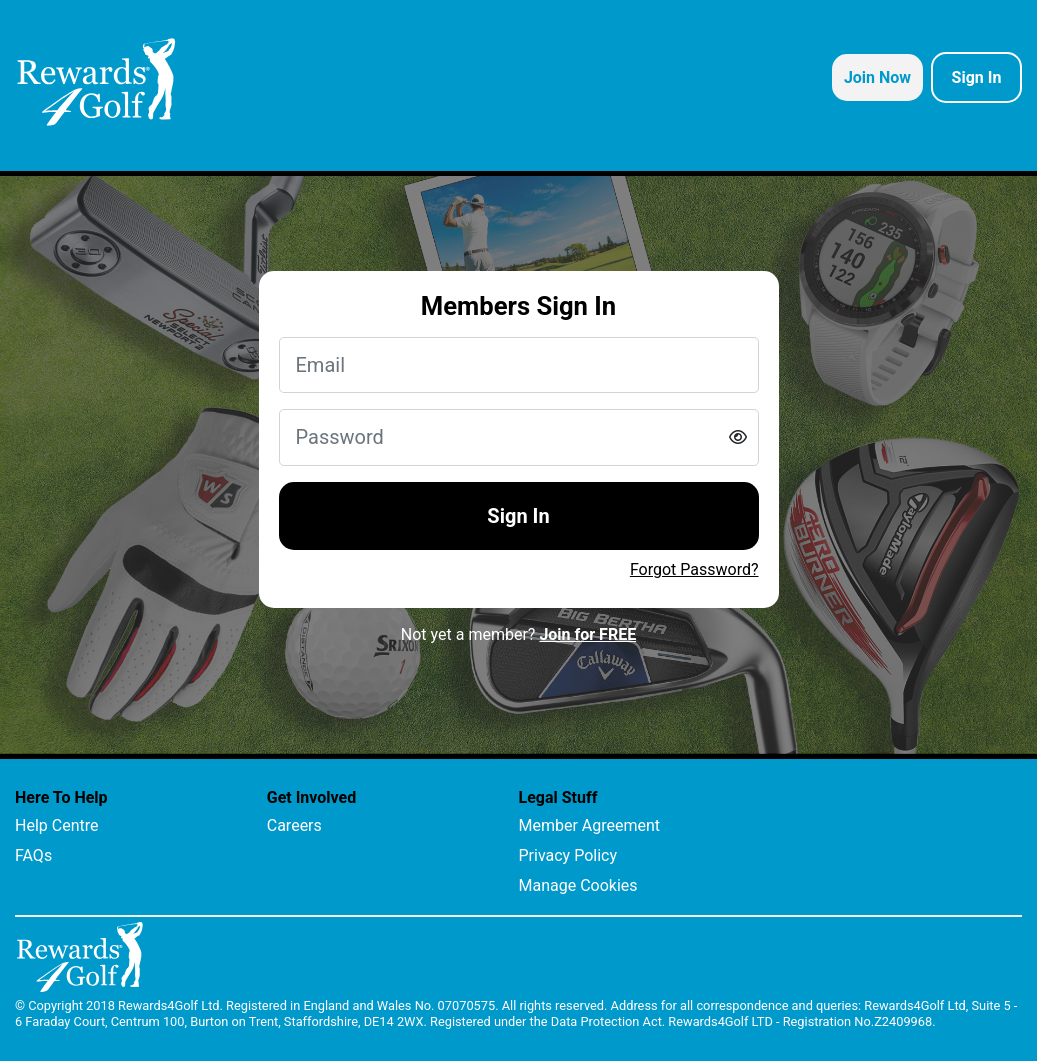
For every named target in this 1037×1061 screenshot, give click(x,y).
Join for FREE (587, 634)
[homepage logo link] (96, 82)
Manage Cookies (578, 885)
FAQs (33, 855)
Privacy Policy (568, 855)
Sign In (518, 516)
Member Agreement (590, 825)
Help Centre (56, 825)
